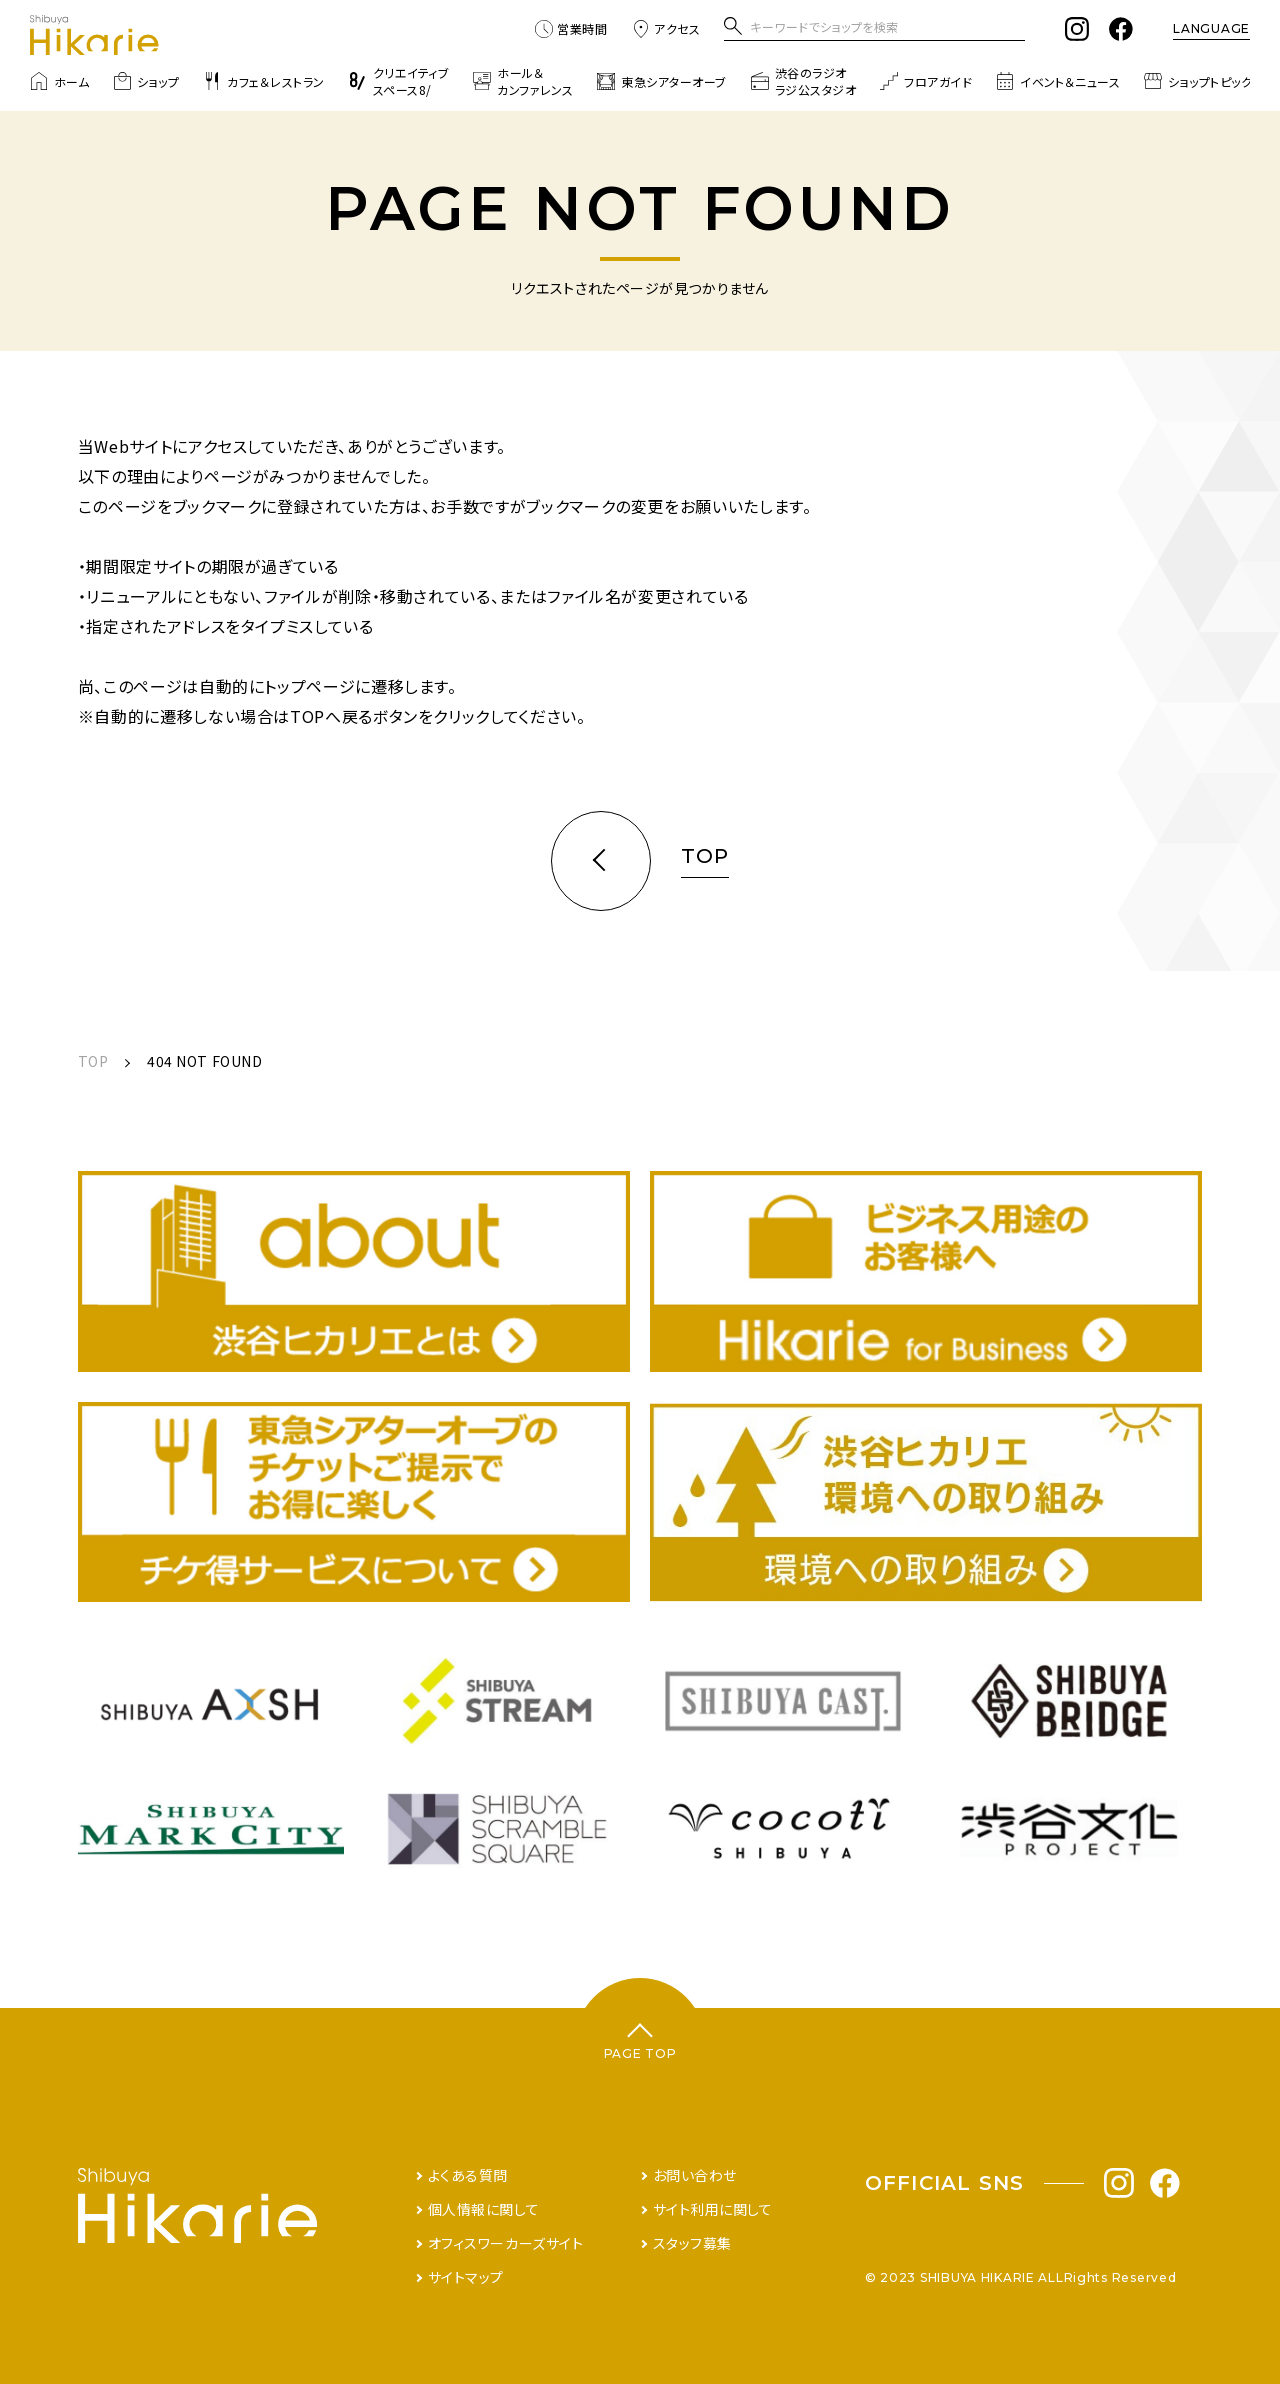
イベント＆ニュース (1058, 81)
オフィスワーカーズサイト (506, 2243)
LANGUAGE (1211, 28)
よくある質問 (468, 2175)
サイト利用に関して (713, 2209)
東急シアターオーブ (661, 81)
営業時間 (571, 29)
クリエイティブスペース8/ (399, 81)
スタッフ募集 (692, 2243)
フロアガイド (926, 81)
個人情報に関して (483, 2209)
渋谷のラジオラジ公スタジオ (803, 81)
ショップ (146, 81)
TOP (93, 1061)
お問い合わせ (695, 2175)
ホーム (59, 81)
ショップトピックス (1203, 81)
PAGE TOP (640, 2053)
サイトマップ (466, 2277)
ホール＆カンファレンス (523, 81)
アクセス (666, 29)
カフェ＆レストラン (263, 81)
